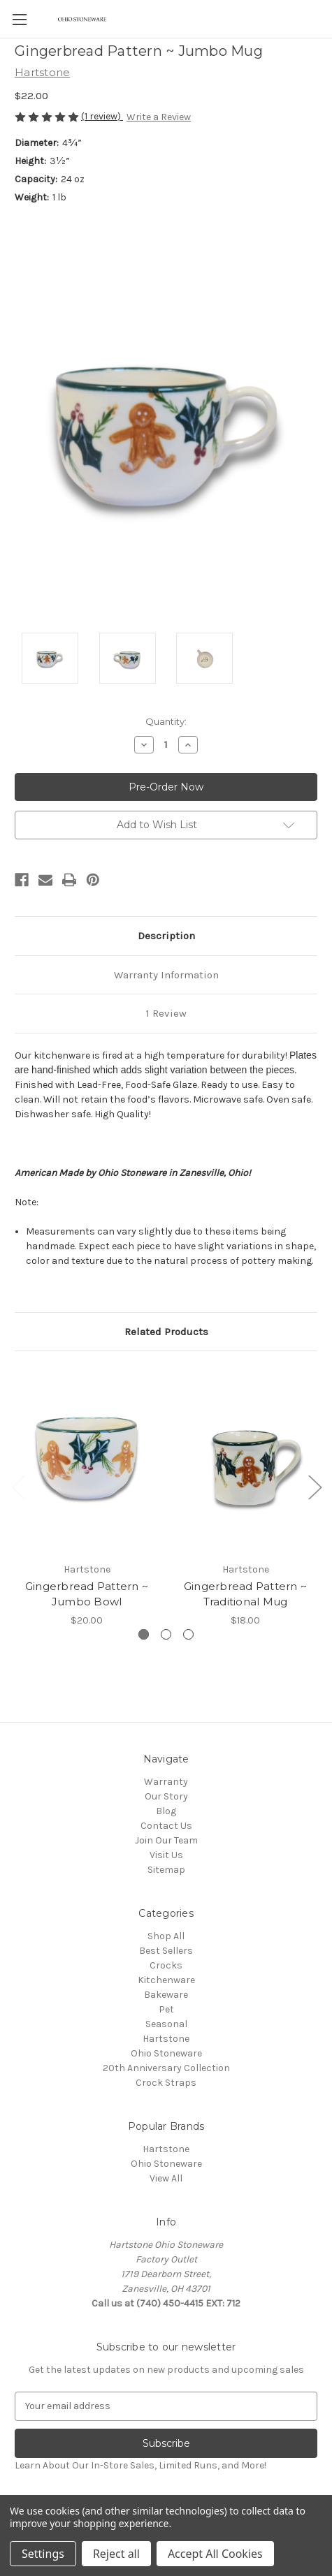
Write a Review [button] (159, 117)
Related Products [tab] (166, 1331)
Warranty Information (166, 975)
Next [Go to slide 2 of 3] (315, 1486)
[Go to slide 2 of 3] (166, 1634)
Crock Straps (166, 2083)
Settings (43, 2553)
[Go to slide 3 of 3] (188, 1634)
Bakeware (166, 1995)
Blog (166, 1811)
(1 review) (102, 116)
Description (166, 935)
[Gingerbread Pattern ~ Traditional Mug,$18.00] (245, 1460)
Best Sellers (166, 1951)
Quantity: (166, 721)
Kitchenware (166, 1980)
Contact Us (166, 1826)
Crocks (166, 1965)
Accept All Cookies (215, 2553)
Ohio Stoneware (166, 2053)
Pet (166, 2009)
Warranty (166, 1782)
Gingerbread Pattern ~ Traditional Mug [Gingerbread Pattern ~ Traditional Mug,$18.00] (245, 1594)
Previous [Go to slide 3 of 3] (18, 1486)
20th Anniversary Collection (166, 2068)
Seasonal (166, 2024)
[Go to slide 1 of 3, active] (143, 1634)
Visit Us (166, 1855)
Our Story (166, 1796)
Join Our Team (166, 1840)
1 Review (166, 1013)
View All (166, 2178)
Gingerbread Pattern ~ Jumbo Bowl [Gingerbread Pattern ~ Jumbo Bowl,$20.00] (86, 1594)
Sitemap (166, 1870)
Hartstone (166, 2039)
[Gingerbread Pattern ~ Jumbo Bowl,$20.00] (87, 1460)
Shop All (166, 1936)
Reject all (116, 2553)
